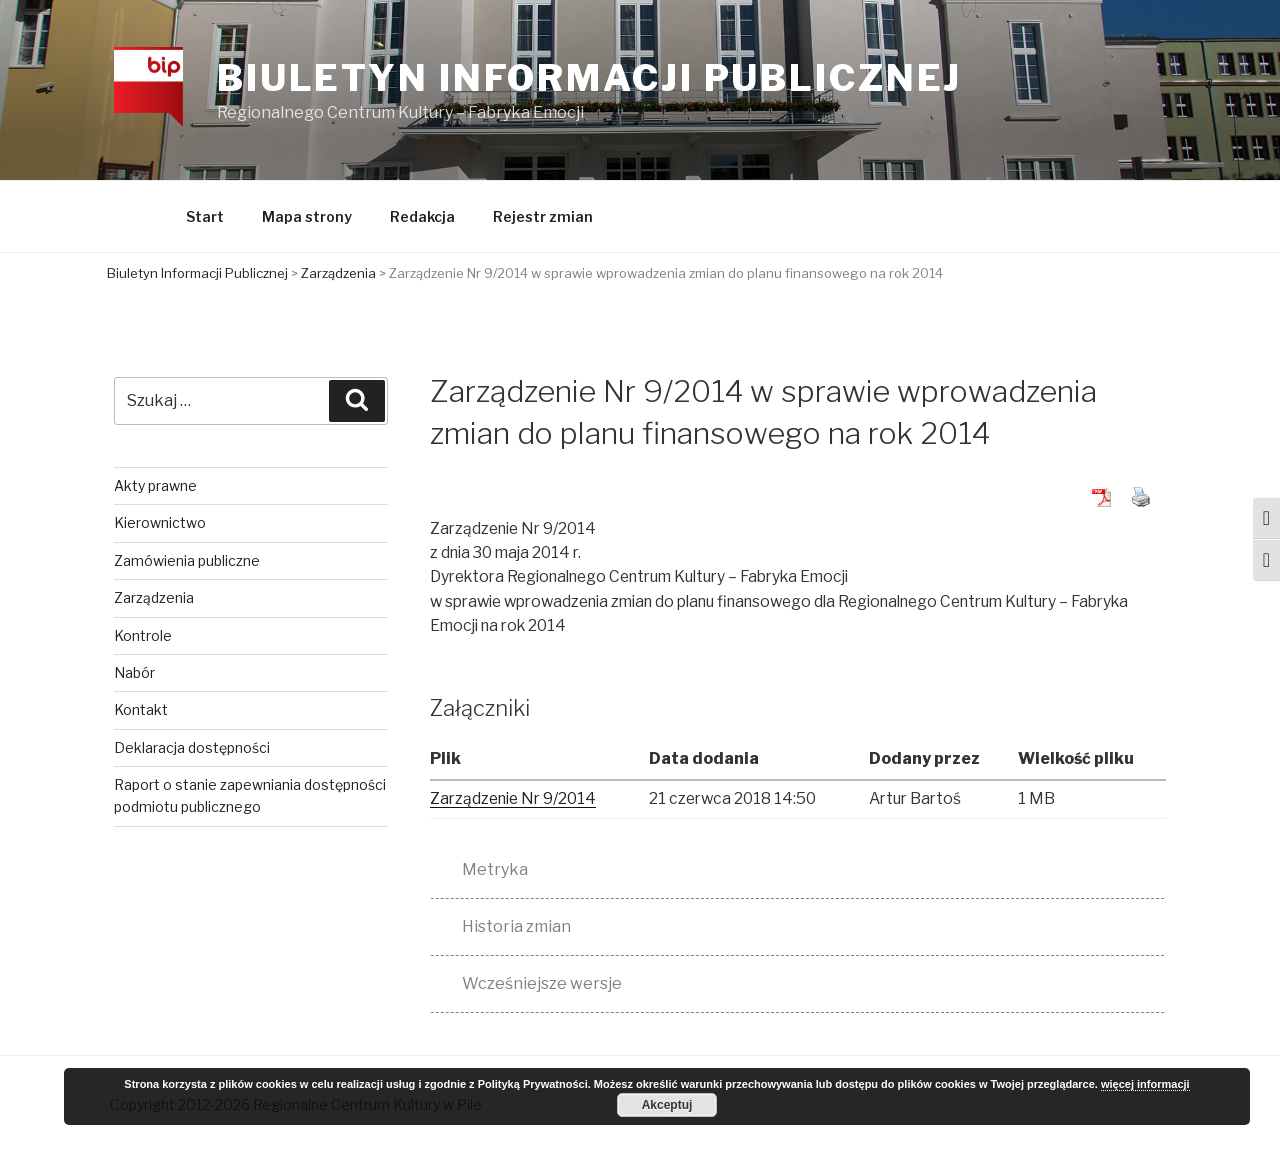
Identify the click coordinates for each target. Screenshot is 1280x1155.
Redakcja (422, 219)
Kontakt (143, 712)
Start (205, 219)
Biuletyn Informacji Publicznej (591, 79)
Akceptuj (667, 1105)
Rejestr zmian (543, 219)
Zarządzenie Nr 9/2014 (516, 801)
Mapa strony (307, 219)
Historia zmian (516, 929)
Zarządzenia (156, 600)
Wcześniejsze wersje (542, 986)
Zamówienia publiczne (189, 563)
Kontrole (145, 637)
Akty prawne (157, 488)
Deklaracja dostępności (194, 750)
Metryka (495, 872)
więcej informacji (1145, 1085)
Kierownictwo (162, 525)
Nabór (136, 675)
